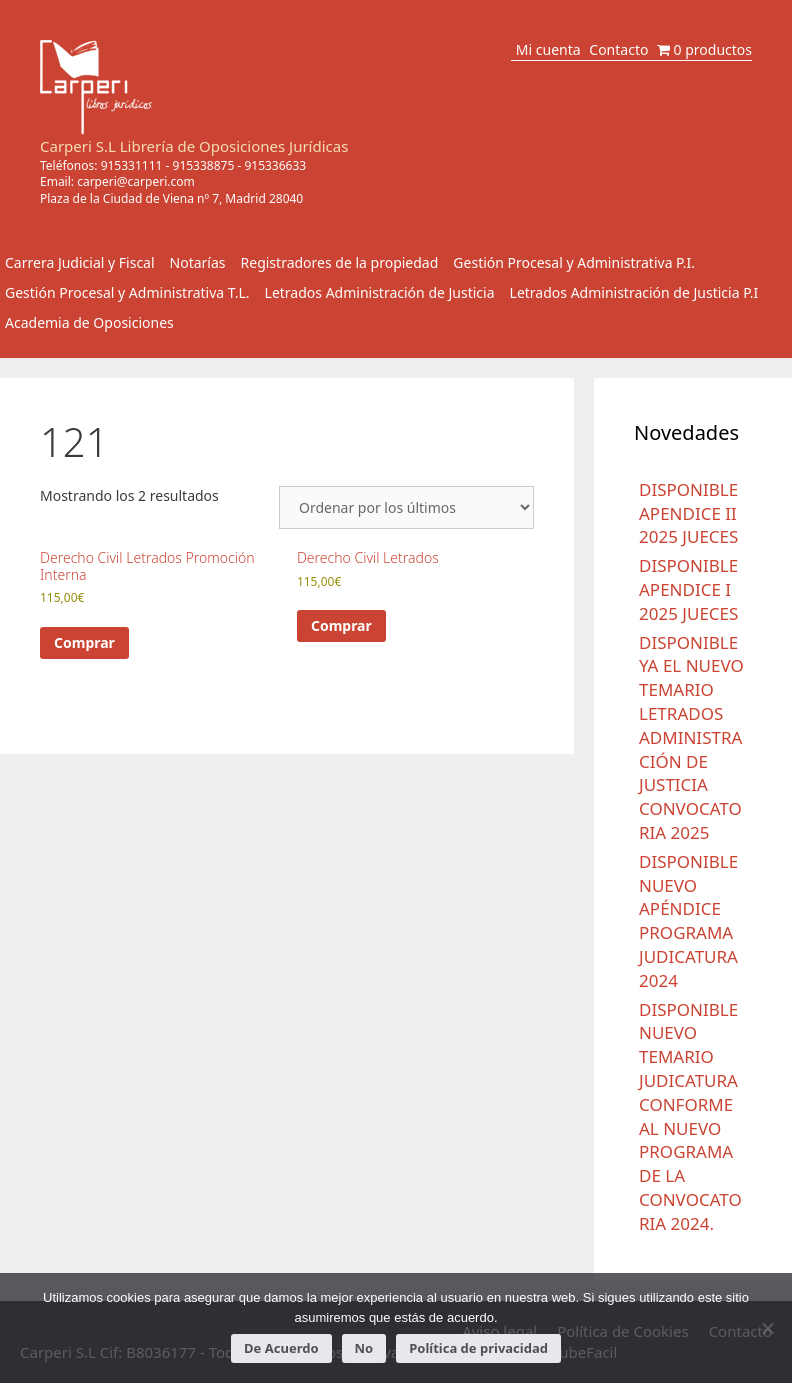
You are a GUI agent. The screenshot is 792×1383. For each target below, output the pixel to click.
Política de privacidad (478, 1348)
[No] (767, 1328)
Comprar (84, 642)
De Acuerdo (281, 1348)
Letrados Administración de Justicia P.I (634, 292)
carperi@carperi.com (136, 181)
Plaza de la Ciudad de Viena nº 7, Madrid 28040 (171, 198)
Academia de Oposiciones (89, 322)
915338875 (204, 165)
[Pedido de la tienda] (406, 507)
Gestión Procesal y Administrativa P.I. (574, 262)
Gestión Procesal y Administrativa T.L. (127, 292)
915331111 (132, 165)
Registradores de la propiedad (340, 262)
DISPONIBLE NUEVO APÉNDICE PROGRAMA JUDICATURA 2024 (688, 921)
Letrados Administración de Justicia (380, 292)
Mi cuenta (548, 49)
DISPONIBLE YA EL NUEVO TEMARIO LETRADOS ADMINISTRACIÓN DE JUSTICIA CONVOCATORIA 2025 (691, 737)
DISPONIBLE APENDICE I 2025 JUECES (688, 589)
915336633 (275, 165)
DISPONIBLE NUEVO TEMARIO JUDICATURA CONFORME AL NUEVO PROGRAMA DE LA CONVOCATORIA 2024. (690, 1116)
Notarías (198, 262)
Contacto (618, 49)
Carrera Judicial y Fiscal (80, 262)
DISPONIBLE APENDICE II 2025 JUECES (688, 513)
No (364, 1348)
